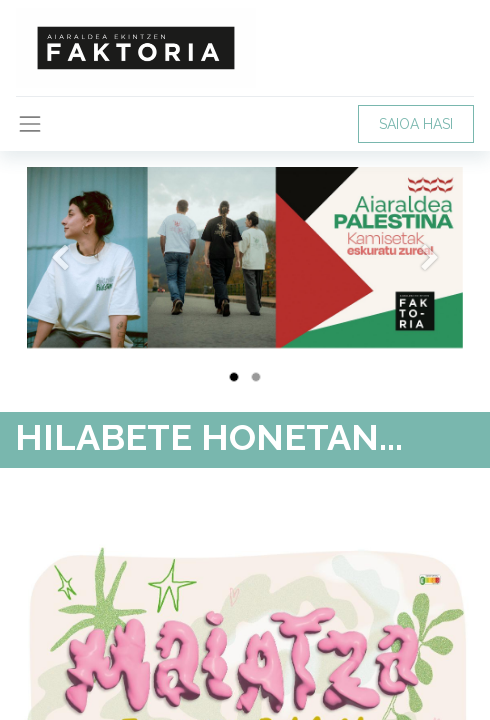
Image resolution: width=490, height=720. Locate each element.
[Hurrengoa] (430, 289)
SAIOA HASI (416, 124)
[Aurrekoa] (59, 289)
